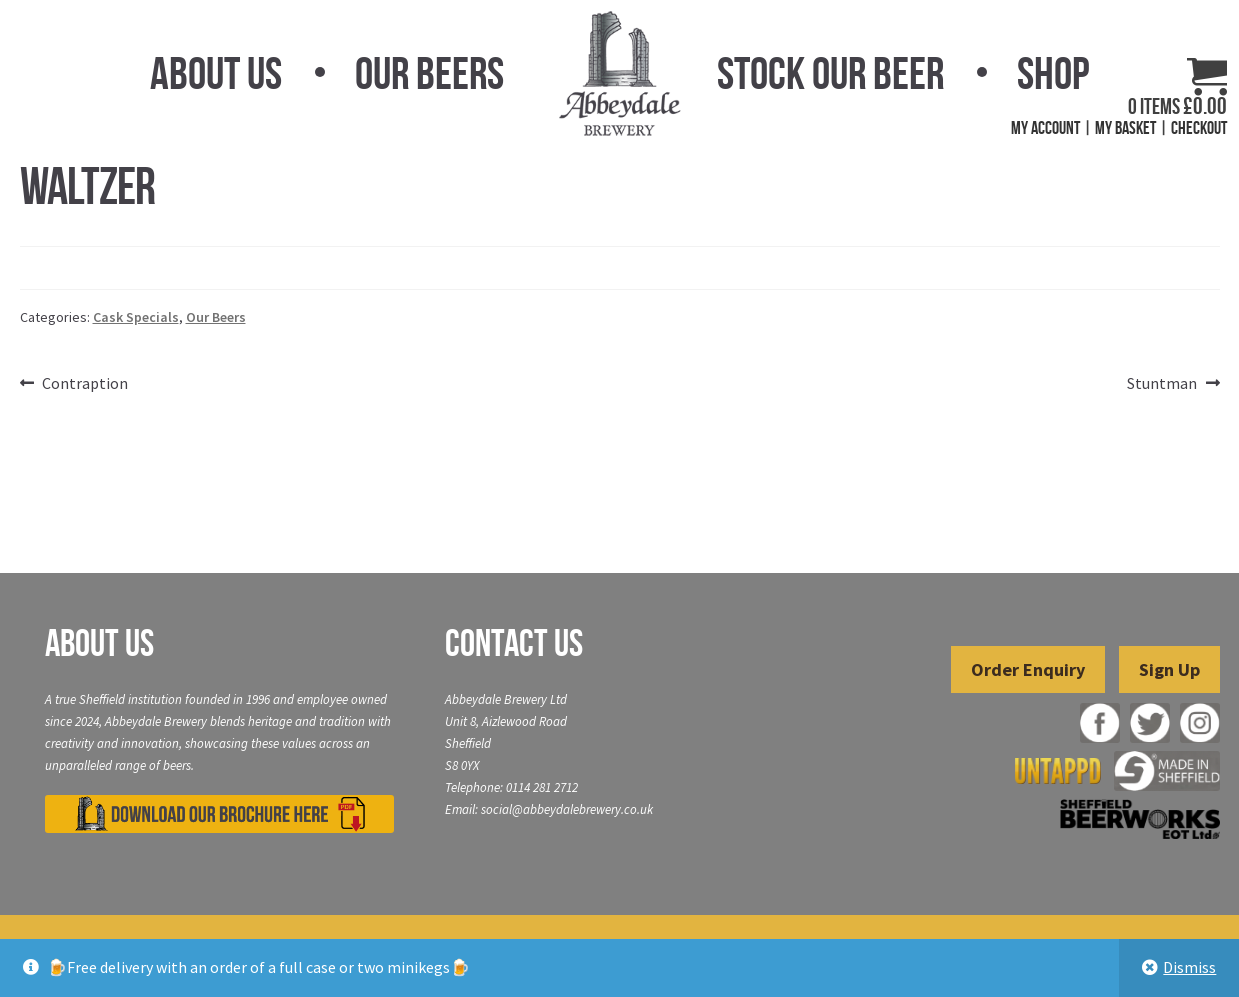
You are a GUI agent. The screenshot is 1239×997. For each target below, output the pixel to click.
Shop (1053, 73)
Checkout (1199, 128)
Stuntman (1162, 384)
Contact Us (514, 643)
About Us (216, 73)
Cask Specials (136, 317)
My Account (1045, 128)
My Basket (1125, 128)
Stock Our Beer (830, 73)
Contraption (84, 384)
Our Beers (429, 73)
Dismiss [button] (1189, 967)
